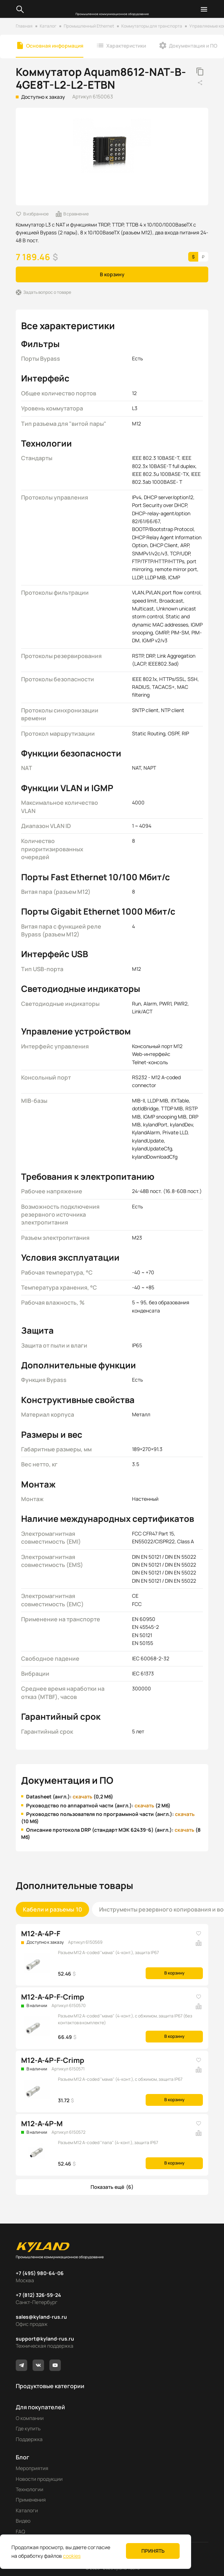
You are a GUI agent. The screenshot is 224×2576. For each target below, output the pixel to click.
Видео (23, 2520)
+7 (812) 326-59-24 (38, 2295)
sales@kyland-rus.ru (41, 2316)
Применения (31, 2499)
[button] (112, 2187)
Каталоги (27, 2510)
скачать (82, 1796)
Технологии (29, 2489)
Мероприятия (32, 2468)
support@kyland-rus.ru (45, 2338)
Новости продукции (39, 2478)
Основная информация (54, 45)
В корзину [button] (112, 274)
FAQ (20, 2531)
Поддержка (29, 2439)
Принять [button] (153, 2550)
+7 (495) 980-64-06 (40, 2273)
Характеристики (126, 45)
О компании (30, 2418)
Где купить (28, 2428)
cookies (72, 2555)
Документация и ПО (193, 45)
